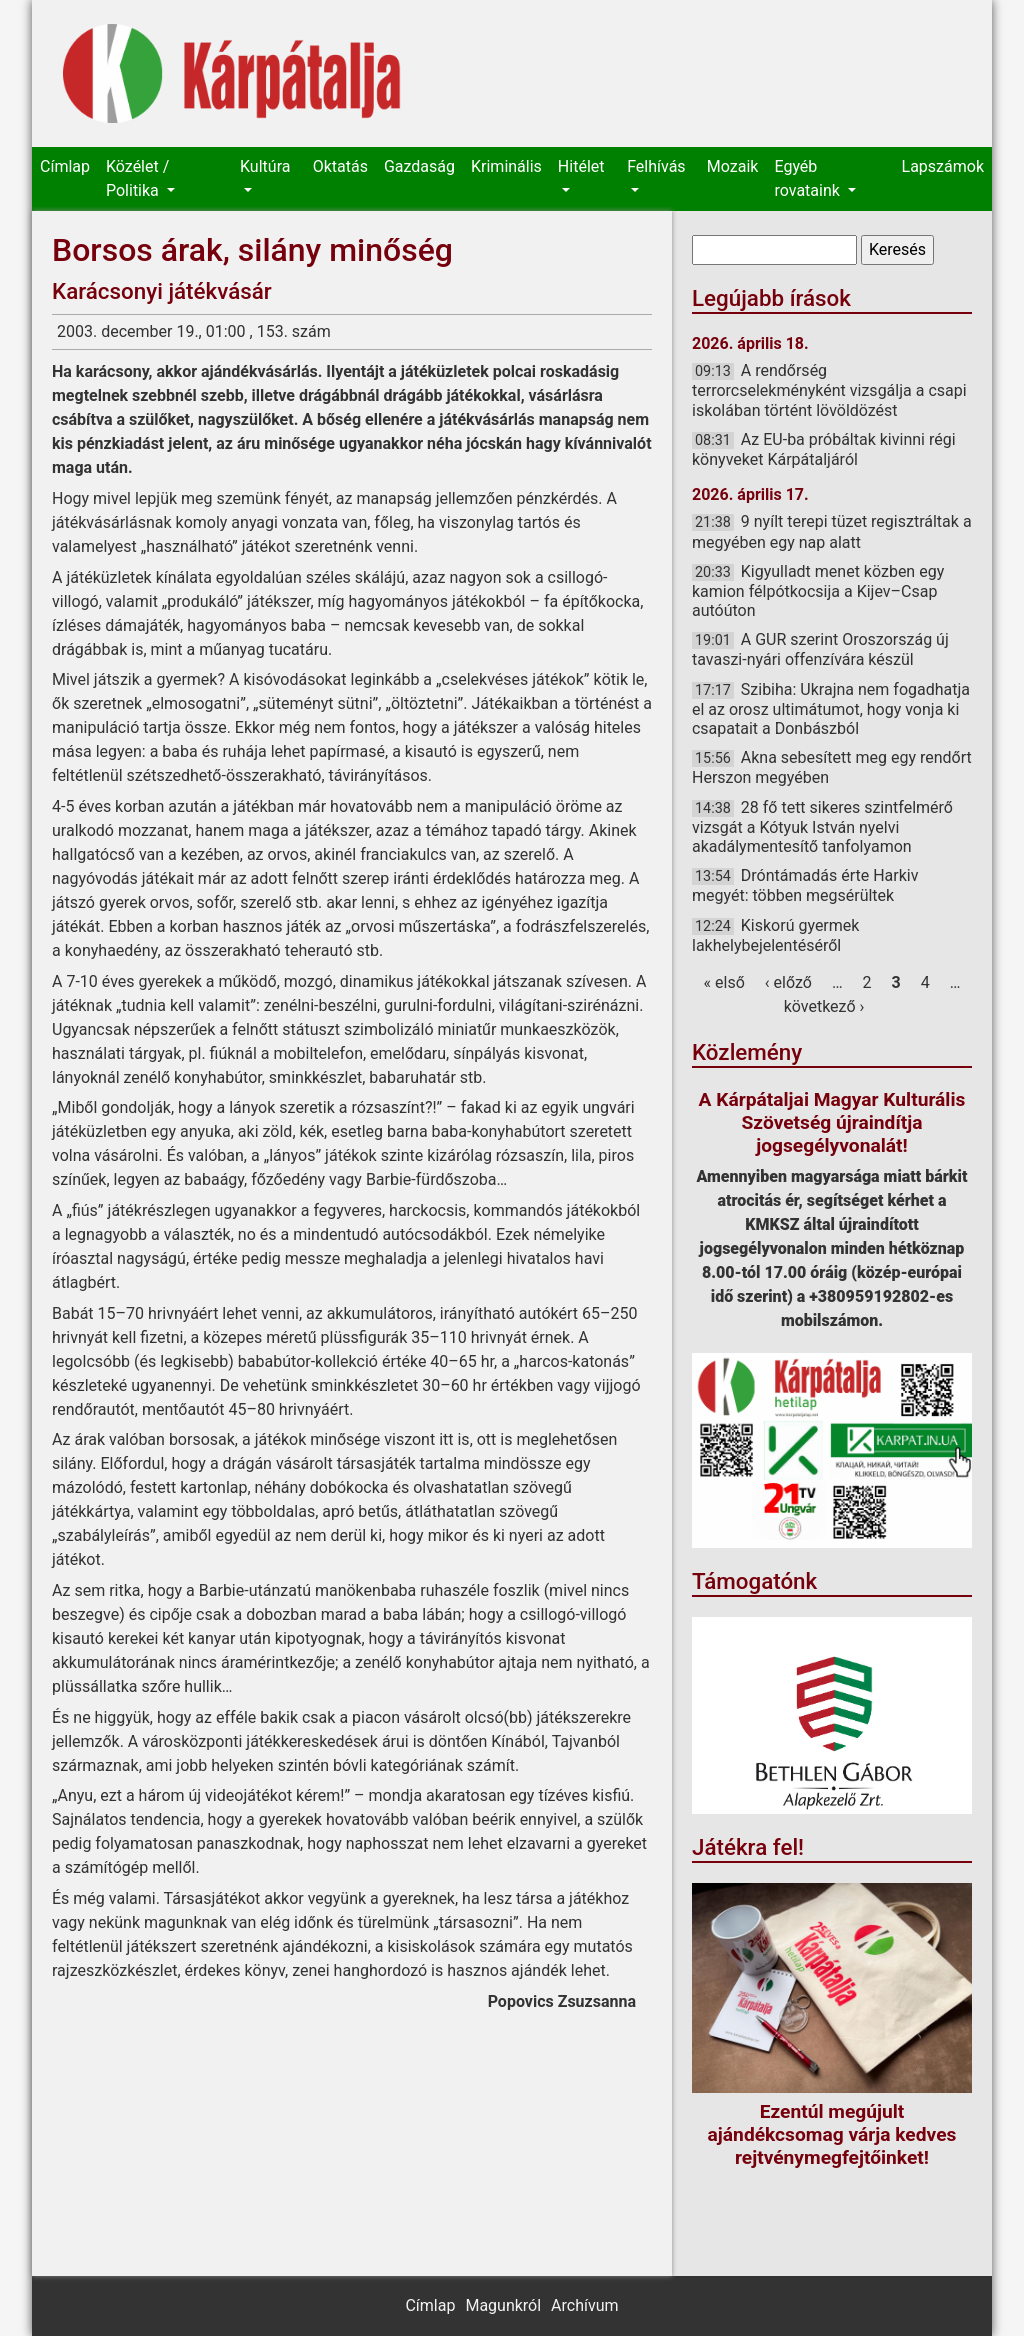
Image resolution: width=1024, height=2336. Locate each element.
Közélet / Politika (137, 178)
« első (724, 982)
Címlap (65, 166)
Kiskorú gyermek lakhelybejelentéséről (775, 935)
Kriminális (506, 166)
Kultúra (265, 166)
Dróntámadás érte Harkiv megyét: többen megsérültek (805, 885)
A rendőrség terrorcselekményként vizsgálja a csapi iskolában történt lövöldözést (829, 390)
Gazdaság (419, 166)
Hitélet (581, 166)
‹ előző (788, 982)
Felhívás (656, 166)
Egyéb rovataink (808, 178)
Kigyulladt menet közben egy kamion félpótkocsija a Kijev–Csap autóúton (818, 591)
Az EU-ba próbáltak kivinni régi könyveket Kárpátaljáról (824, 449)
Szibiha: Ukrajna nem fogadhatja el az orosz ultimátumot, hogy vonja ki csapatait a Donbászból (831, 709)
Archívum (584, 2305)
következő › (824, 1006)
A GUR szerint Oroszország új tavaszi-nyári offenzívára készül (820, 649)
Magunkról (503, 2305)
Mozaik (733, 166)
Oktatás (340, 166)
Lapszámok (943, 166)
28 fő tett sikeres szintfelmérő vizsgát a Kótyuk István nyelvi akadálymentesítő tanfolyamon (822, 827)
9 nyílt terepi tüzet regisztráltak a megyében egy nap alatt (832, 531)
